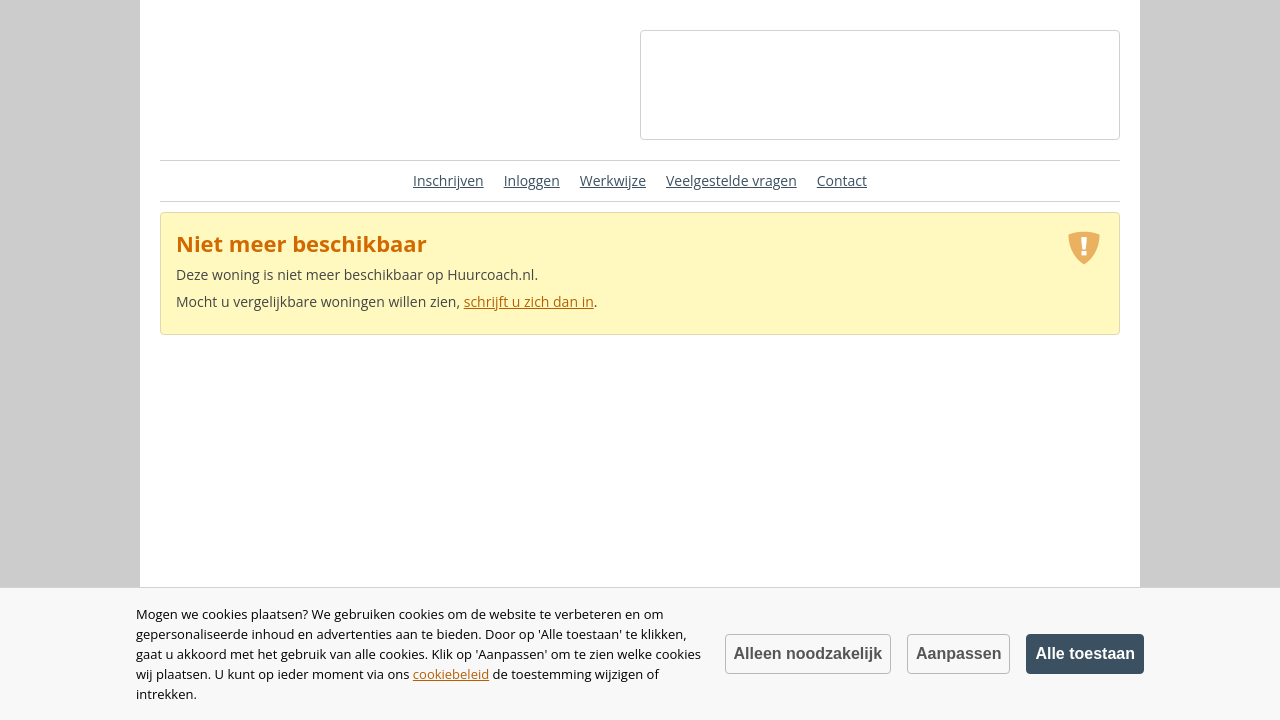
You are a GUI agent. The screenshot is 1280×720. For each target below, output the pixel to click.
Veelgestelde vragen (731, 180)
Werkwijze (613, 180)
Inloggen (532, 180)
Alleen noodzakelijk (808, 653)
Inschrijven (448, 180)
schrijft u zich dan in (529, 301)
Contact (842, 180)
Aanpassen (958, 653)
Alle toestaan (1085, 653)
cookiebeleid (451, 674)
